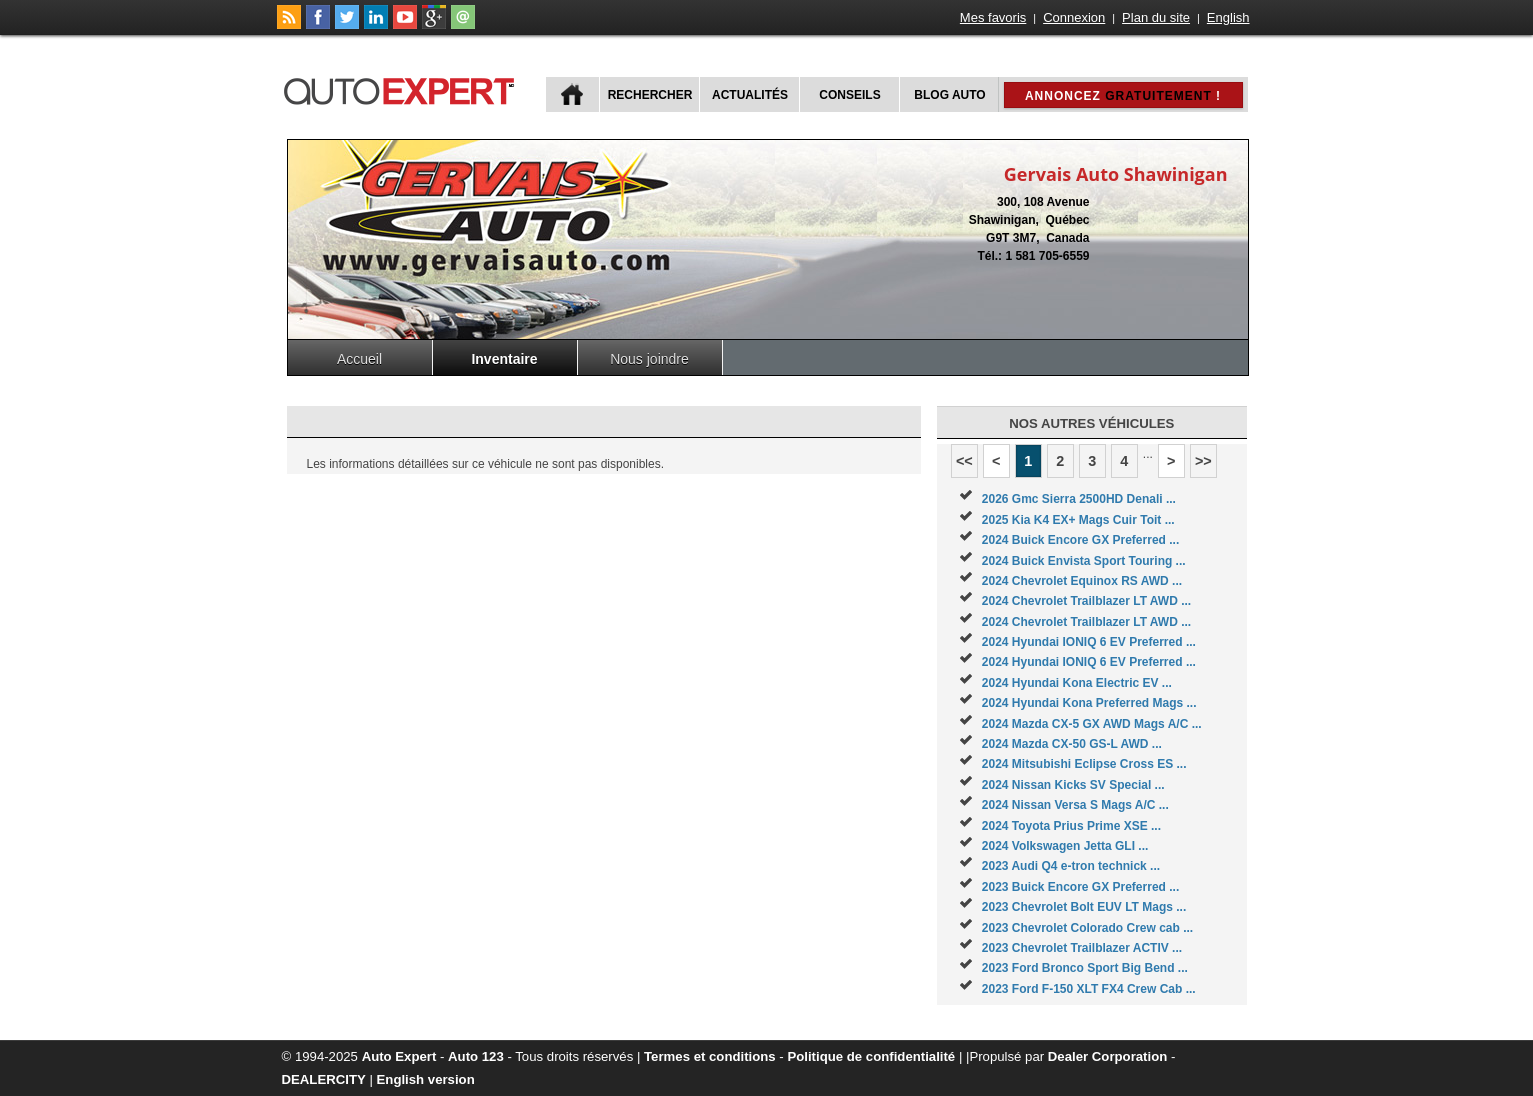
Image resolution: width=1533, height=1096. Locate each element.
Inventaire (504, 359)
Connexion (1074, 17)
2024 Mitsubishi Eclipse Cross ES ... (1084, 764)
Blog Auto (949, 95)
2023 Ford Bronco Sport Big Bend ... (1085, 968)
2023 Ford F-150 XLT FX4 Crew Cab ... (1089, 989)
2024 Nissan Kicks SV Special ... (1073, 785)
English (1228, 17)
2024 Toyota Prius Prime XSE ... (1071, 826)
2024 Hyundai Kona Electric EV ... (1077, 683)
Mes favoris (993, 17)
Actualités (750, 95)
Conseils (849, 95)
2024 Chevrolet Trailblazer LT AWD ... (1086, 601)
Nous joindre (649, 359)
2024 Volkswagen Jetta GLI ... (1065, 846)
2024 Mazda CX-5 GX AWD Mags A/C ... (1092, 724)
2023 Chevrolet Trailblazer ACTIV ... (1082, 948)
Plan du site (1156, 17)
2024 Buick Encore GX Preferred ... (1080, 540)
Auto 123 (476, 1056)
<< (964, 461)
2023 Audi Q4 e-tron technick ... (1071, 866)
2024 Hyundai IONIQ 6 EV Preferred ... (1089, 642)
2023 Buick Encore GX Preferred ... (1080, 887)
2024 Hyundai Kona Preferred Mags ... (1089, 703)
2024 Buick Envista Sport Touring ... (1084, 561)
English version (426, 1079)
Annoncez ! (1123, 96)
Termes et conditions (710, 1056)
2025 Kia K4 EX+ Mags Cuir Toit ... (1078, 520)
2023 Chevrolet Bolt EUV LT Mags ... (1084, 907)
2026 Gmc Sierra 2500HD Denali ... (1079, 499)
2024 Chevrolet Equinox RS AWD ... (1082, 581)
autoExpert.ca (403, 88)
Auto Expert (399, 1056)
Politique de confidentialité (871, 1056)
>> (1203, 461)
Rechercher (650, 95)
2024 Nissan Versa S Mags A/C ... (1075, 805)
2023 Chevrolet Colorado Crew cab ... (1087, 928)
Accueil (359, 359)
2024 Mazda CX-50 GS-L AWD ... (1072, 744)
